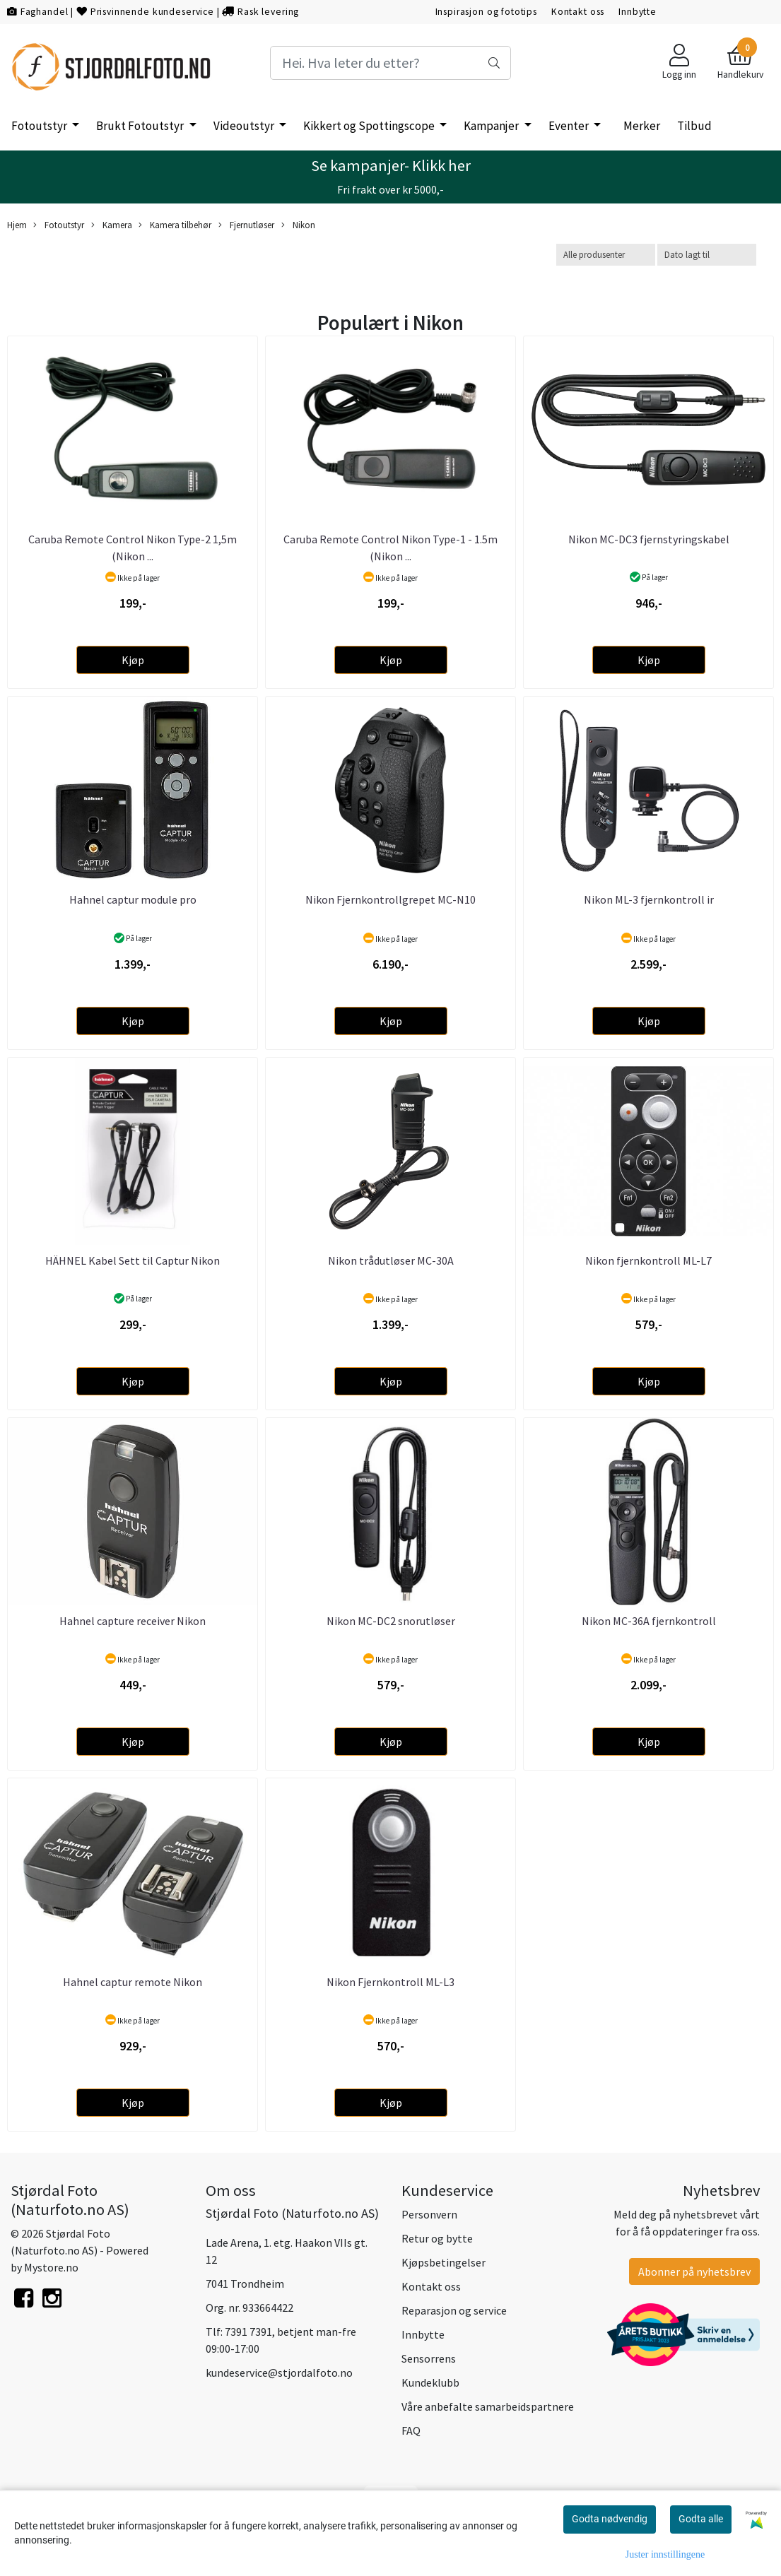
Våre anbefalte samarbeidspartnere (487, 2406)
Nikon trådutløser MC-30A (391, 1260)
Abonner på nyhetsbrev (694, 2271)
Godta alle (701, 2518)
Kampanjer (492, 126)
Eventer (569, 126)
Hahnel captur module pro (132, 899)
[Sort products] (706, 255)
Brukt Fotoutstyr (141, 126)
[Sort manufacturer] (605, 255)
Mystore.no (51, 2267)
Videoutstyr (244, 126)
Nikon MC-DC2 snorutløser (391, 1621)
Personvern (429, 2214)
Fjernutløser (246, 225)
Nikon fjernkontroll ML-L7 (648, 1260)
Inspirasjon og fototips (486, 12)
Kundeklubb (430, 2382)
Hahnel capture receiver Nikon (132, 1621)
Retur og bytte (437, 2238)
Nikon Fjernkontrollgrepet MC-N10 (390, 899)
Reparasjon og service (454, 2310)
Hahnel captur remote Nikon (132, 1982)
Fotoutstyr (40, 126)
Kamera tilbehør (175, 225)
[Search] (391, 63)
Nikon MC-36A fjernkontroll (649, 1621)
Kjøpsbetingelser (443, 2262)
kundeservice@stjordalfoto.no (279, 2372)
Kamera (111, 225)
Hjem (17, 224)
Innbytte (637, 12)
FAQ (411, 2430)
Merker (641, 126)
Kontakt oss (577, 12)
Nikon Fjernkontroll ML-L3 (390, 1982)
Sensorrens (428, 2358)
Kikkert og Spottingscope (370, 126)
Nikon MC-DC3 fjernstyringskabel (648, 539)
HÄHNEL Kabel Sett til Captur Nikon (132, 1260)
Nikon (298, 225)
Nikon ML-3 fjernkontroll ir (649, 899)
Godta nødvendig (609, 2518)
